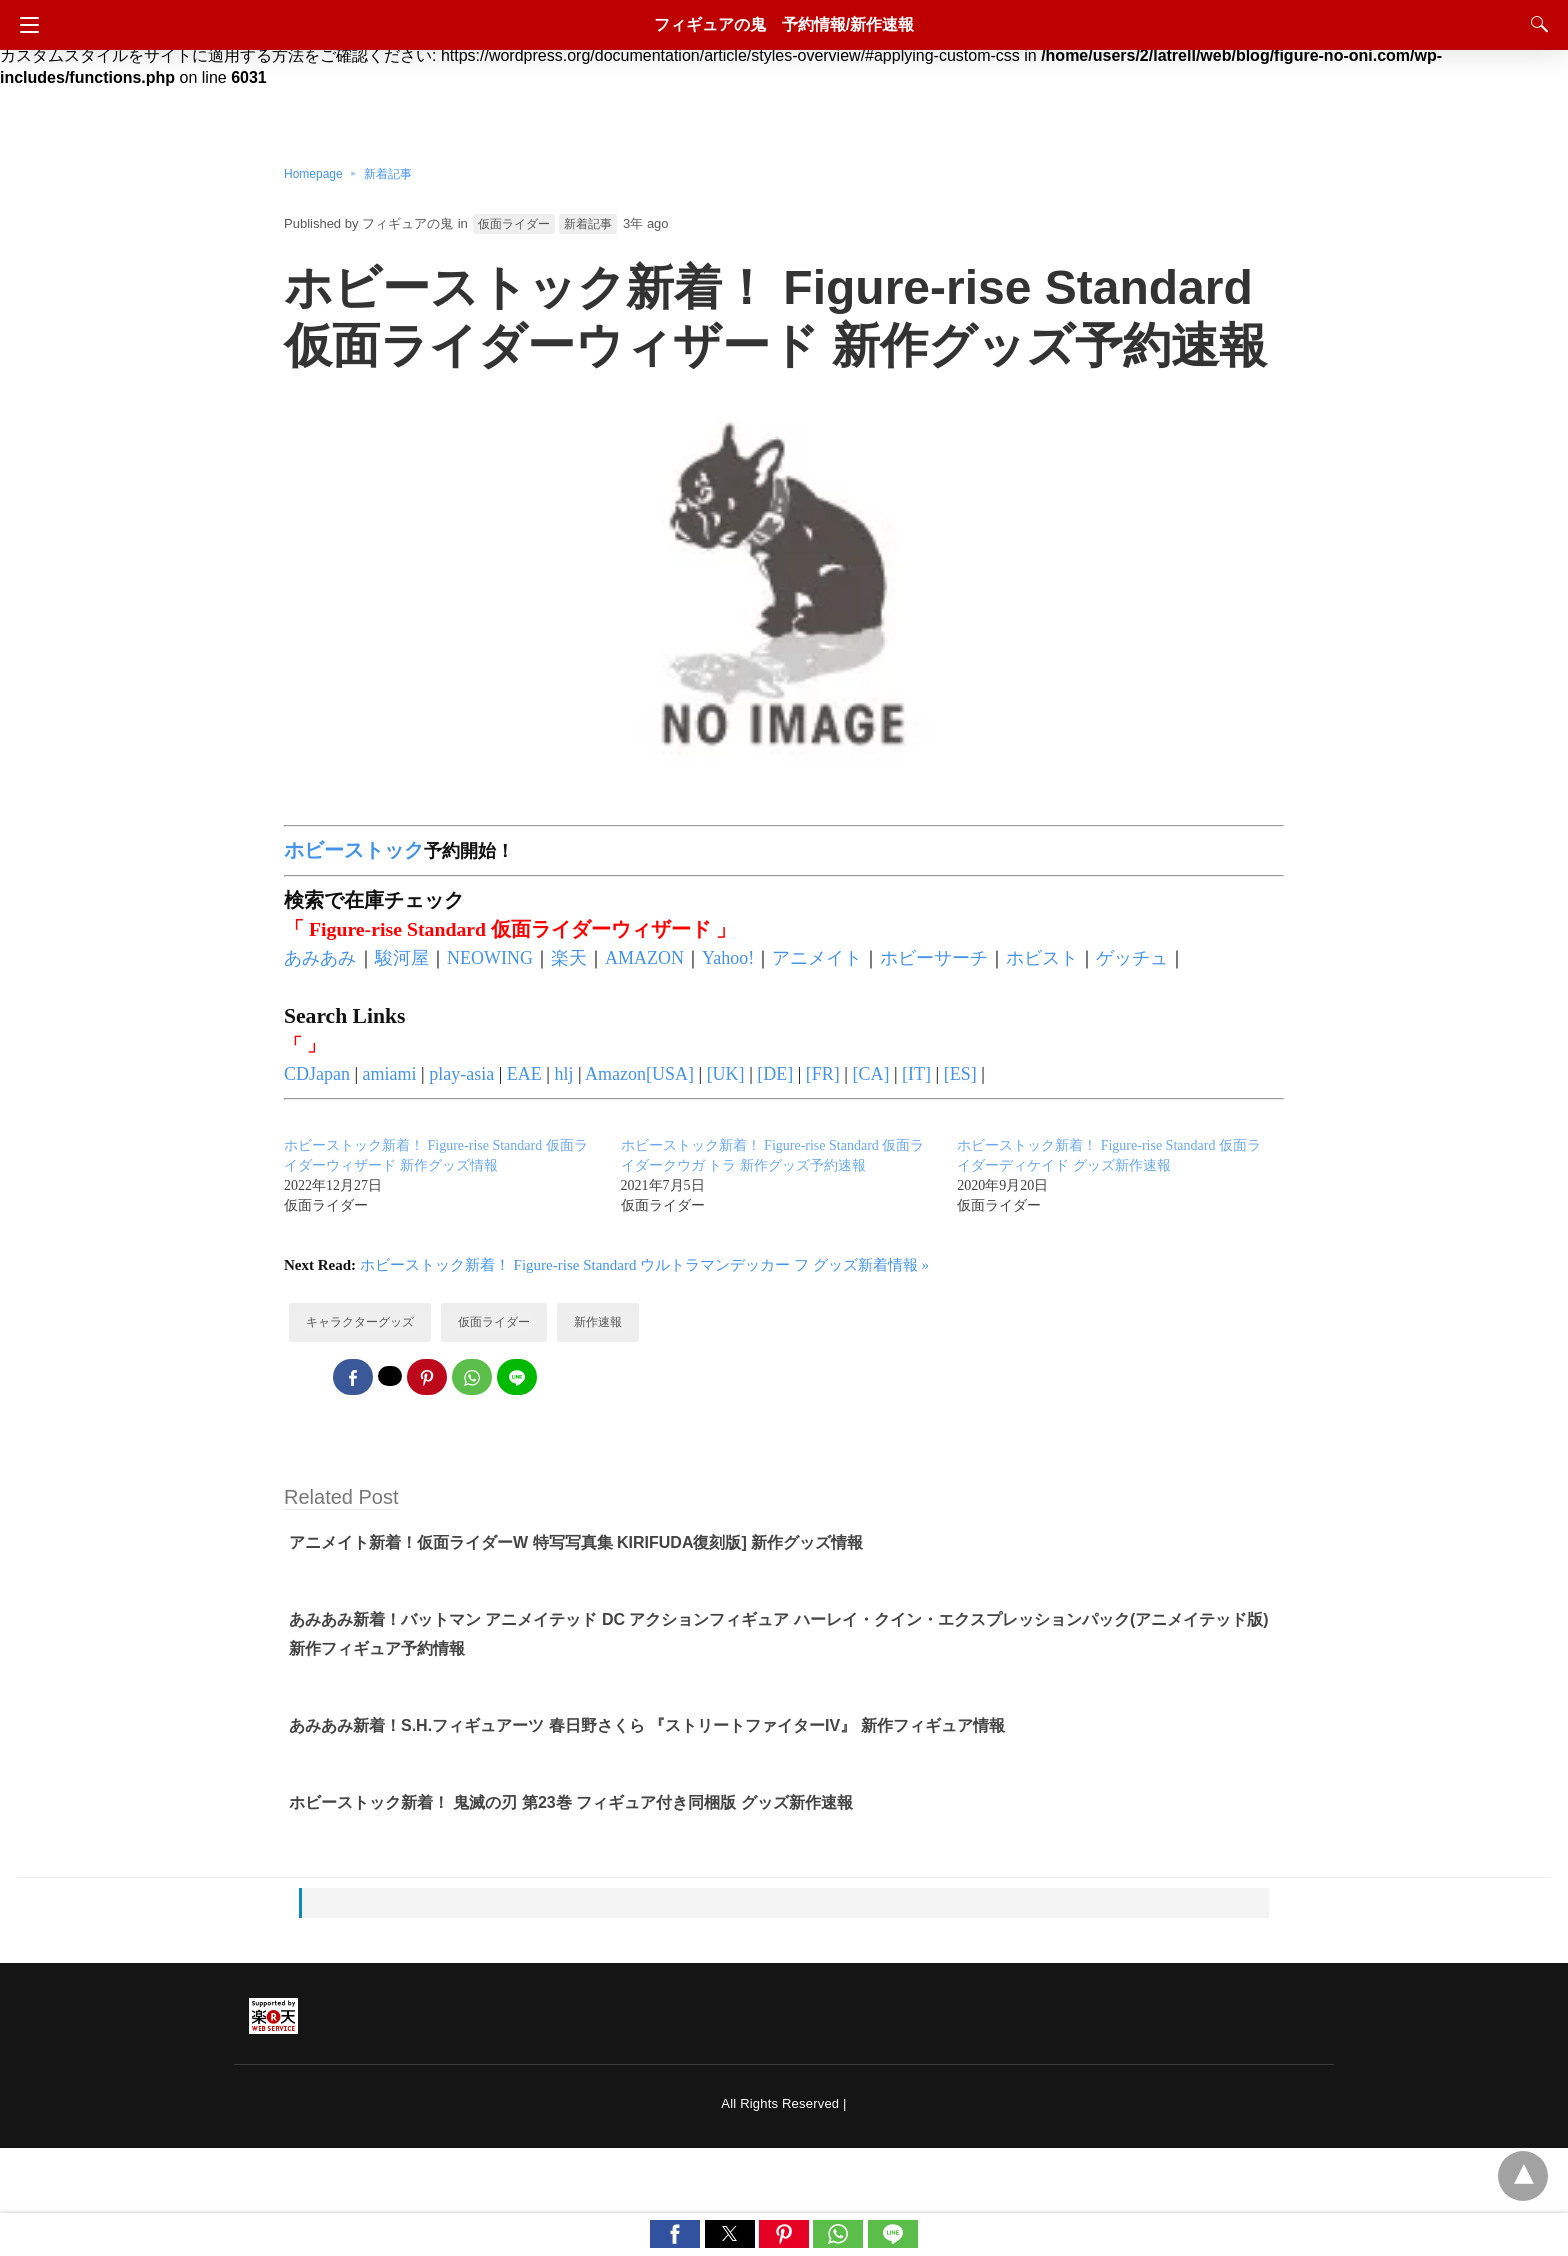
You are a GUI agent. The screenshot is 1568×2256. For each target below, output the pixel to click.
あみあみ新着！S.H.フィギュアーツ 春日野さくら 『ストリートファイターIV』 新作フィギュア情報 (647, 1725)
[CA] (870, 1074)
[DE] (775, 1074)
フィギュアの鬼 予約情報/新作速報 (784, 24)
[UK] (726, 1074)
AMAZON (644, 958)
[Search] (1535, 24)
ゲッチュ (1132, 958)
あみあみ (320, 958)
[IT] (916, 1074)
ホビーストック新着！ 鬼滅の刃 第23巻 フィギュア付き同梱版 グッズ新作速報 (571, 1802)
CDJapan (317, 1074)
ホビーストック (354, 850)
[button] (675, 2234)
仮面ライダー (514, 224)
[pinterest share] (427, 1377)
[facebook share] (353, 1377)
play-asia (461, 1074)
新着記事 (388, 174)
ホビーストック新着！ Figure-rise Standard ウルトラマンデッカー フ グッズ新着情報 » (644, 1265)
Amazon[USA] (639, 1074)
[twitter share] (390, 1376)
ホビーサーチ (934, 958)
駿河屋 (402, 958)
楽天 (569, 958)
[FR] (823, 1074)
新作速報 (598, 1322)
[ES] (960, 1074)
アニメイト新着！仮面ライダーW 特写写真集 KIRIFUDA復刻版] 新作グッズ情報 (576, 1542)
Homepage (313, 174)
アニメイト (817, 958)
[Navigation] (24, 25)
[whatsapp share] (472, 1377)
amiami (390, 1074)
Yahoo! (728, 958)
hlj (563, 1074)
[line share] (517, 1377)
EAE (524, 1074)
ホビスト (1042, 958)
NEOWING (490, 958)
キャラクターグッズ (360, 1322)
